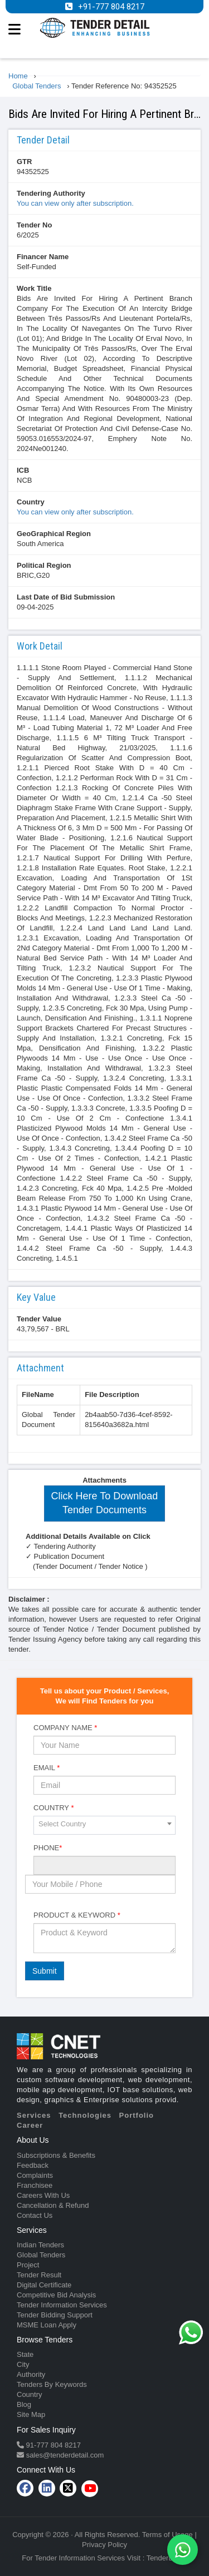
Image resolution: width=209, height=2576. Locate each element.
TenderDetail (167, 2558)
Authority (31, 2374)
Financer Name (43, 256)
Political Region (44, 565)
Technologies (85, 2115)
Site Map (31, 2414)
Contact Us (34, 2215)
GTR (24, 161)
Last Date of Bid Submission (66, 597)
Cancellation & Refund (53, 2205)
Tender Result (39, 2275)
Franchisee (34, 2185)
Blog (24, 2404)
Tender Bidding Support (55, 2315)
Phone (47, 1848)
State (25, 2354)
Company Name (65, 1727)
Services (34, 2115)
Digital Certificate (44, 2285)
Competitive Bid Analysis (56, 2295)
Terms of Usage (167, 2534)
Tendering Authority (51, 193)
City (23, 2364)
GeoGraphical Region (54, 533)
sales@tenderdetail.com (64, 2455)
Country (31, 502)
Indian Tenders (40, 2245)
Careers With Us (43, 2195)
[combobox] (104, 1825)
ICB (23, 470)
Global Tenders (41, 2255)
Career (30, 2125)
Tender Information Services (62, 2305)
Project (28, 2265)
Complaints (35, 2175)
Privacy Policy (104, 2544)
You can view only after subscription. (75, 203)
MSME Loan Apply (46, 2325)
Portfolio (136, 2115)
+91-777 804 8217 (111, 7)
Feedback (32, 2165)
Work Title (34, 288)
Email (46, 1767)
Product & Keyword (76, 1915)
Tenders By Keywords (52, 2384)
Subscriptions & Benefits (56, 2155)
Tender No (34, 225)
